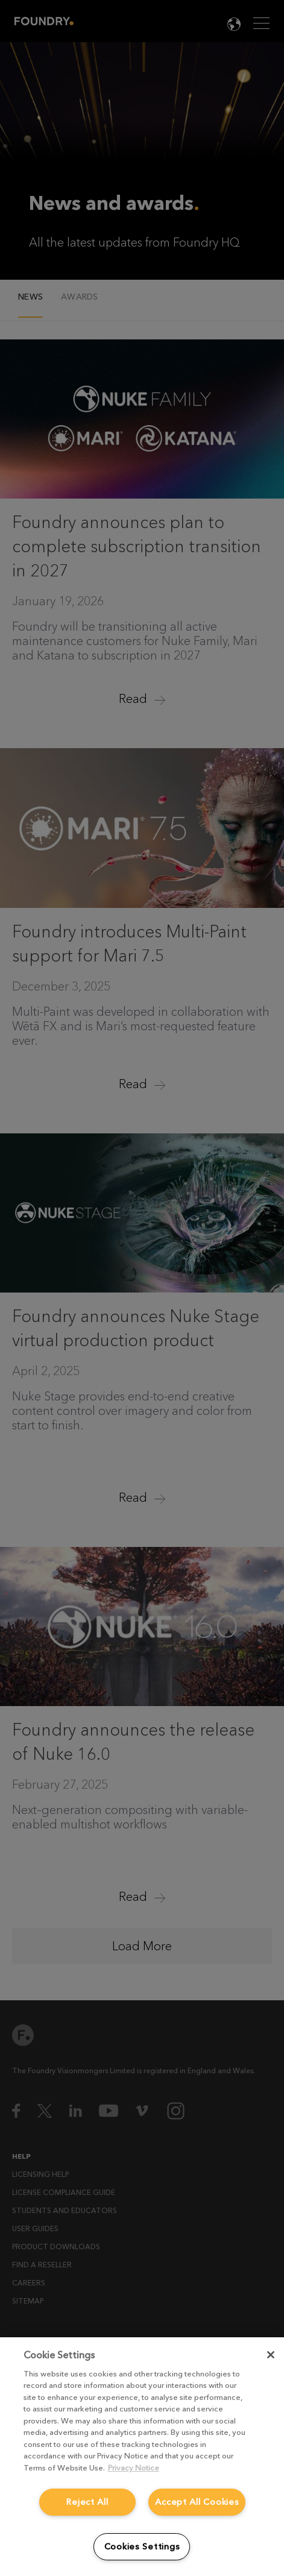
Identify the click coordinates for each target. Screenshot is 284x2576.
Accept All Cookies (197, 2502)
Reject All (87, 2502)
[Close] (270, 2354)
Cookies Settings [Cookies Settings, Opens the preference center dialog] (142, 2547)
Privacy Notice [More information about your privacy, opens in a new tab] (133, 2467)
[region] (142, 2456)
